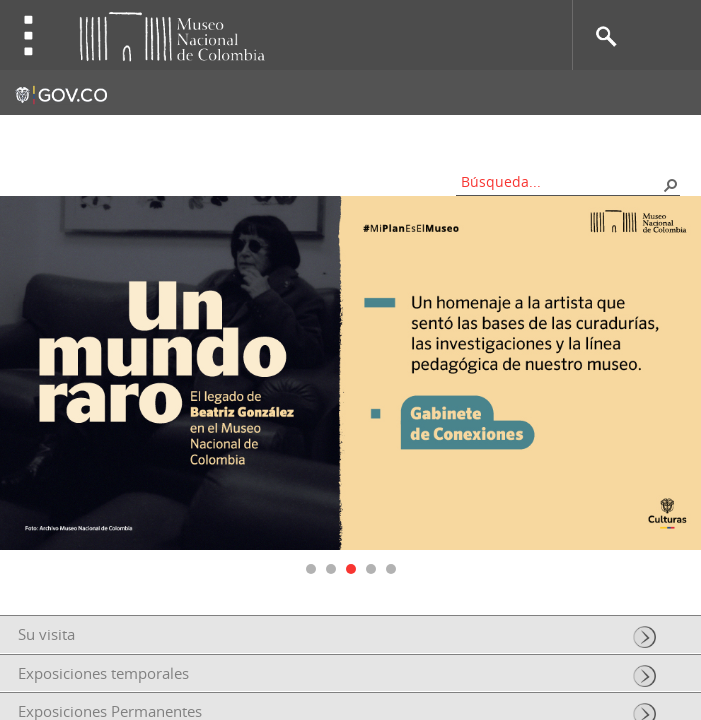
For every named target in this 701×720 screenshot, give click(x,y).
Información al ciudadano (597, 135)
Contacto (237, 135)
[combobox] (561, 181)
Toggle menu (29, 35)
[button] (670, 184)
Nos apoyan (448, 135)
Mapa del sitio (338, 135)
